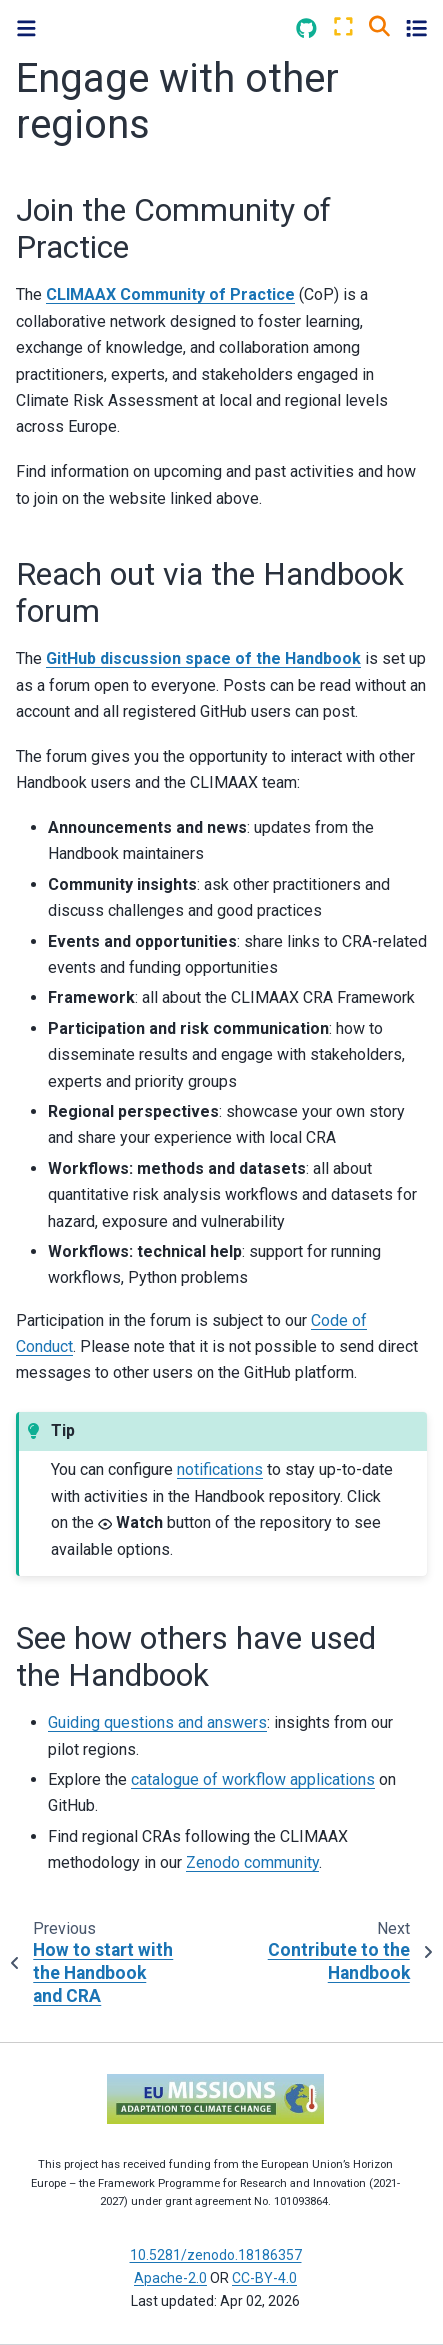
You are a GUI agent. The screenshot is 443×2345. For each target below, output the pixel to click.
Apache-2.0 (170, 2278)
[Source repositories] (306, 28)
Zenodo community (252, 1862)
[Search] (379, 25)
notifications (220, 1469)
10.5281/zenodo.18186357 (216, 2255)
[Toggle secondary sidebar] (416, 27)
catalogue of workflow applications (253, 1779)
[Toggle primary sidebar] (26, 28)
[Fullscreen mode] (343, 27)
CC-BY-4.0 (264, 2278)
